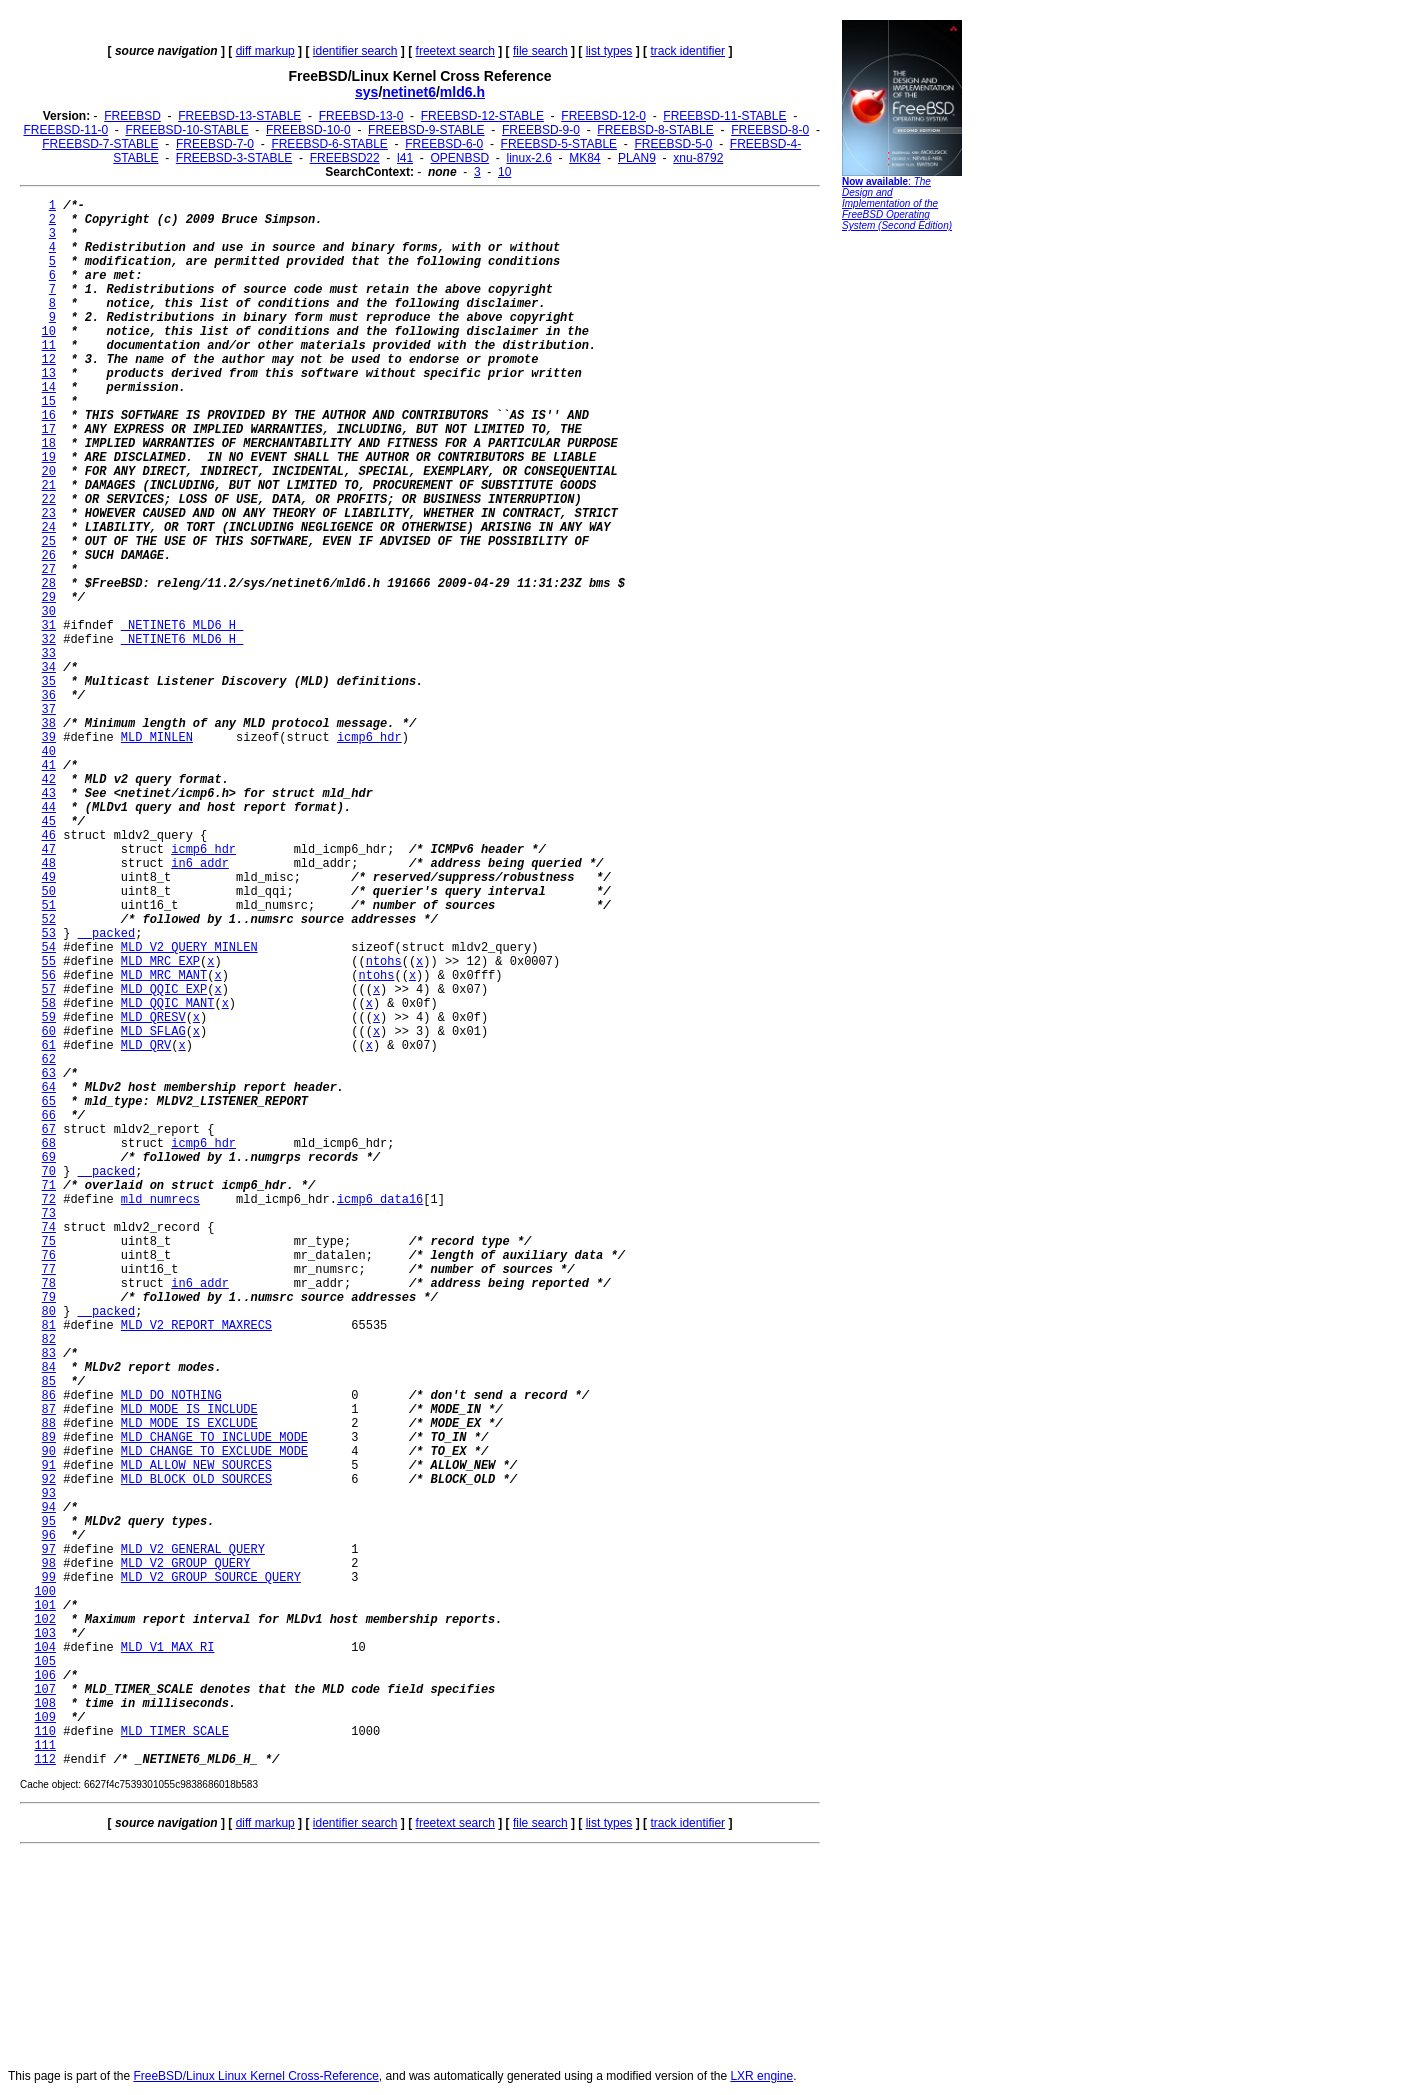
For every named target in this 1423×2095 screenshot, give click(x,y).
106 (45, 1676)
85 (49, 1382)
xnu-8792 (698, 158)
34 (49, 668)
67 (49, 1130)
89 (49, 1438)
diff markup (265, 51)
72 (49, 1200)
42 (49, 780)
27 (49, 570)
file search (540, 51)
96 (49, 1536)
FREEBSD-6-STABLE (329, 144)
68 (49, 1144)
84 (49, 1368)
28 (49, 584)
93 (49, 1494)
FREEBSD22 (345, 158)
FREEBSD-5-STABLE (559, 144)
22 (49, 500)
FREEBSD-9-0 (541, 130)
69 (49, 1158)
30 (49, 612)
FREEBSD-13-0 (361, 116)
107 (45, 1690)
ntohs (384, 962)
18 (49, 444)
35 (49, 682)
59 (49, 1018)
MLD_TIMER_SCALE (175, 1732)
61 (49, 1046)
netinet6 (409, 92)
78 (49, 1284)
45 (49, 822)
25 (49, 542)
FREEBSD (132, 116)
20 (49, 472)
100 (45, 1592)
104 (45, 1648)
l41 (405, 158)
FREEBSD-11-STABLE (724, 116)
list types (609, 51)
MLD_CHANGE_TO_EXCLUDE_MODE (214, 1452)
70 (49, 1172)
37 (49, 710)
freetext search (455, 51)
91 (49, 1466)
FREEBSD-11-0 (65, 130)
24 (49, 528)
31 (49, 626)
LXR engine (761, 2076)
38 (49, 724)
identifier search (355, 51)
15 (49, 402)
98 (49, 1564)
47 (49, 850)
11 (49, 346)
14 (49, 388)
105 (45, 1662)
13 (49, 374)
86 (49, 1396)
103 (45, 1634)
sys (366, 92)
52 (49, 920)
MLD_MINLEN (157, 738)
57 (49, 990)
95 (49, 1522)
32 (49, 640)
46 (49, 836)
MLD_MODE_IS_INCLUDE (189, 1410)
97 (49, 1550)
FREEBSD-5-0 (673, 144)
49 (49, 878)
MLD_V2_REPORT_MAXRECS (196, 1326)
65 (49, 1102)
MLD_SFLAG (153, 1032)
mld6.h (462, 92)
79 (49, 1298)
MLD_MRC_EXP (160, 962)
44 (49, 808)
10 (504, 172)
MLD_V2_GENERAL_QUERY (193, 1550)
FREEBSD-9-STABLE (426, 130)
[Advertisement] (902, 545)
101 (45, 1606)
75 (49, 1242)
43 (49, 794)
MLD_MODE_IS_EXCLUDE (189, 1424)
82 (49, 1340)
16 (49, 416)
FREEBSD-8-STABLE (655, 130)
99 (49, 1578)
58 (49, 1004)
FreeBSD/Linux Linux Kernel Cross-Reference (255, 2076)
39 (49, 738)
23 (49, 514)
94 (49, 1508)
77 (49, 1270)
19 (49, 458)
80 (49, 1312)
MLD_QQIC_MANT (168, 1004)
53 (49, 934)
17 (49, 430)
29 (49, 598)
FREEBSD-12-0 (603, 116)
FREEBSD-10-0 (308, 130)
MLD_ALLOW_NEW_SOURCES (196, 1466)
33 (49, 654)
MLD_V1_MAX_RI (168, 1648)
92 (49, 1480)
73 (49, 1214)
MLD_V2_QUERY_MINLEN (189, 948)
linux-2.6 (528, 158)
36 (49, 696)
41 (49, 766)
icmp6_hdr (369, 738)
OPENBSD (459, 158)
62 (49, 1060)
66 (49, 1116)
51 (49, 906)
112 (45, 1760)
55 (49, 962)
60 (49, 1032)
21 (49, 486)
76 (49, 1256)
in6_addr (200, 864)
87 (49, 1410)
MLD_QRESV (153, 1018)
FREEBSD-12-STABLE (482, 116)
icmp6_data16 (380, 1200)
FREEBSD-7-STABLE (100, 144)
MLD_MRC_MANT (164, 976)
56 (49, 976)
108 (45, 1704)
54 (49, 948)
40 (49, 752)
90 (49, 1452)
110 (45, 1732)
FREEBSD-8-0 (770, 130)
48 (49, 864)
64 (49, 1088)
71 (49, 1186)
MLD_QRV (146, 1046)
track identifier (687, 51)
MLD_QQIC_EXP (164, 990)
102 (45, 1620)
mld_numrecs (160, 1200)
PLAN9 (637, 158)
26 (49, 556)
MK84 (584, 158)
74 (49, 1228)
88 (49, 1424)
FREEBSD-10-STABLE (187, 130)
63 (49, 1074)
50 (49, 892)
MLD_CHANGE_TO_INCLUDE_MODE (214, 1438)
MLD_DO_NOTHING (171, 1396)
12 (49, 360)
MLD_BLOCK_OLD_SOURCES (196, 1480)
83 (49, 1354)
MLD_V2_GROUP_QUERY (186, 1564)
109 (45, 1718)
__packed (107, 934)
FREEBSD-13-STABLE (239, 116)
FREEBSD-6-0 (444, 144)
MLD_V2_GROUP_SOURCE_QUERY (211, 1578)
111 (45, 1746)
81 (49, 1326)
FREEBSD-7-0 (215, 144)
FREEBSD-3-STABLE (234, 158)
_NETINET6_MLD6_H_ (182, 626)
